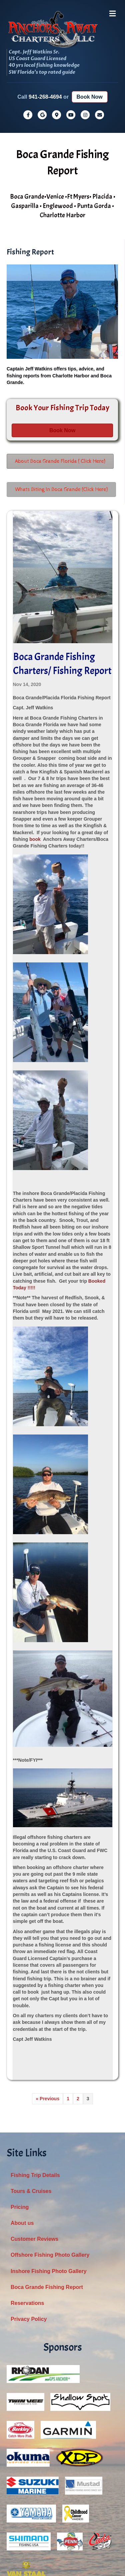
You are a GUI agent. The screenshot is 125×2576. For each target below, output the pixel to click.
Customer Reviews (34, 2155)
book (35, 755)
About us (22, 2139)
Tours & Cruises (31, 2107)
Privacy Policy (29, 2235)
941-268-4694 (45, 13)
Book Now (90, 13)
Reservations (27, 2219)
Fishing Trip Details (35, 2091)
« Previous (47, 2015)
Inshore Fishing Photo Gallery (49, 2187)
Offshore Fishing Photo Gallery (50, 2171)
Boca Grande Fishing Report (47, 2203)
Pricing (20, 2123)
